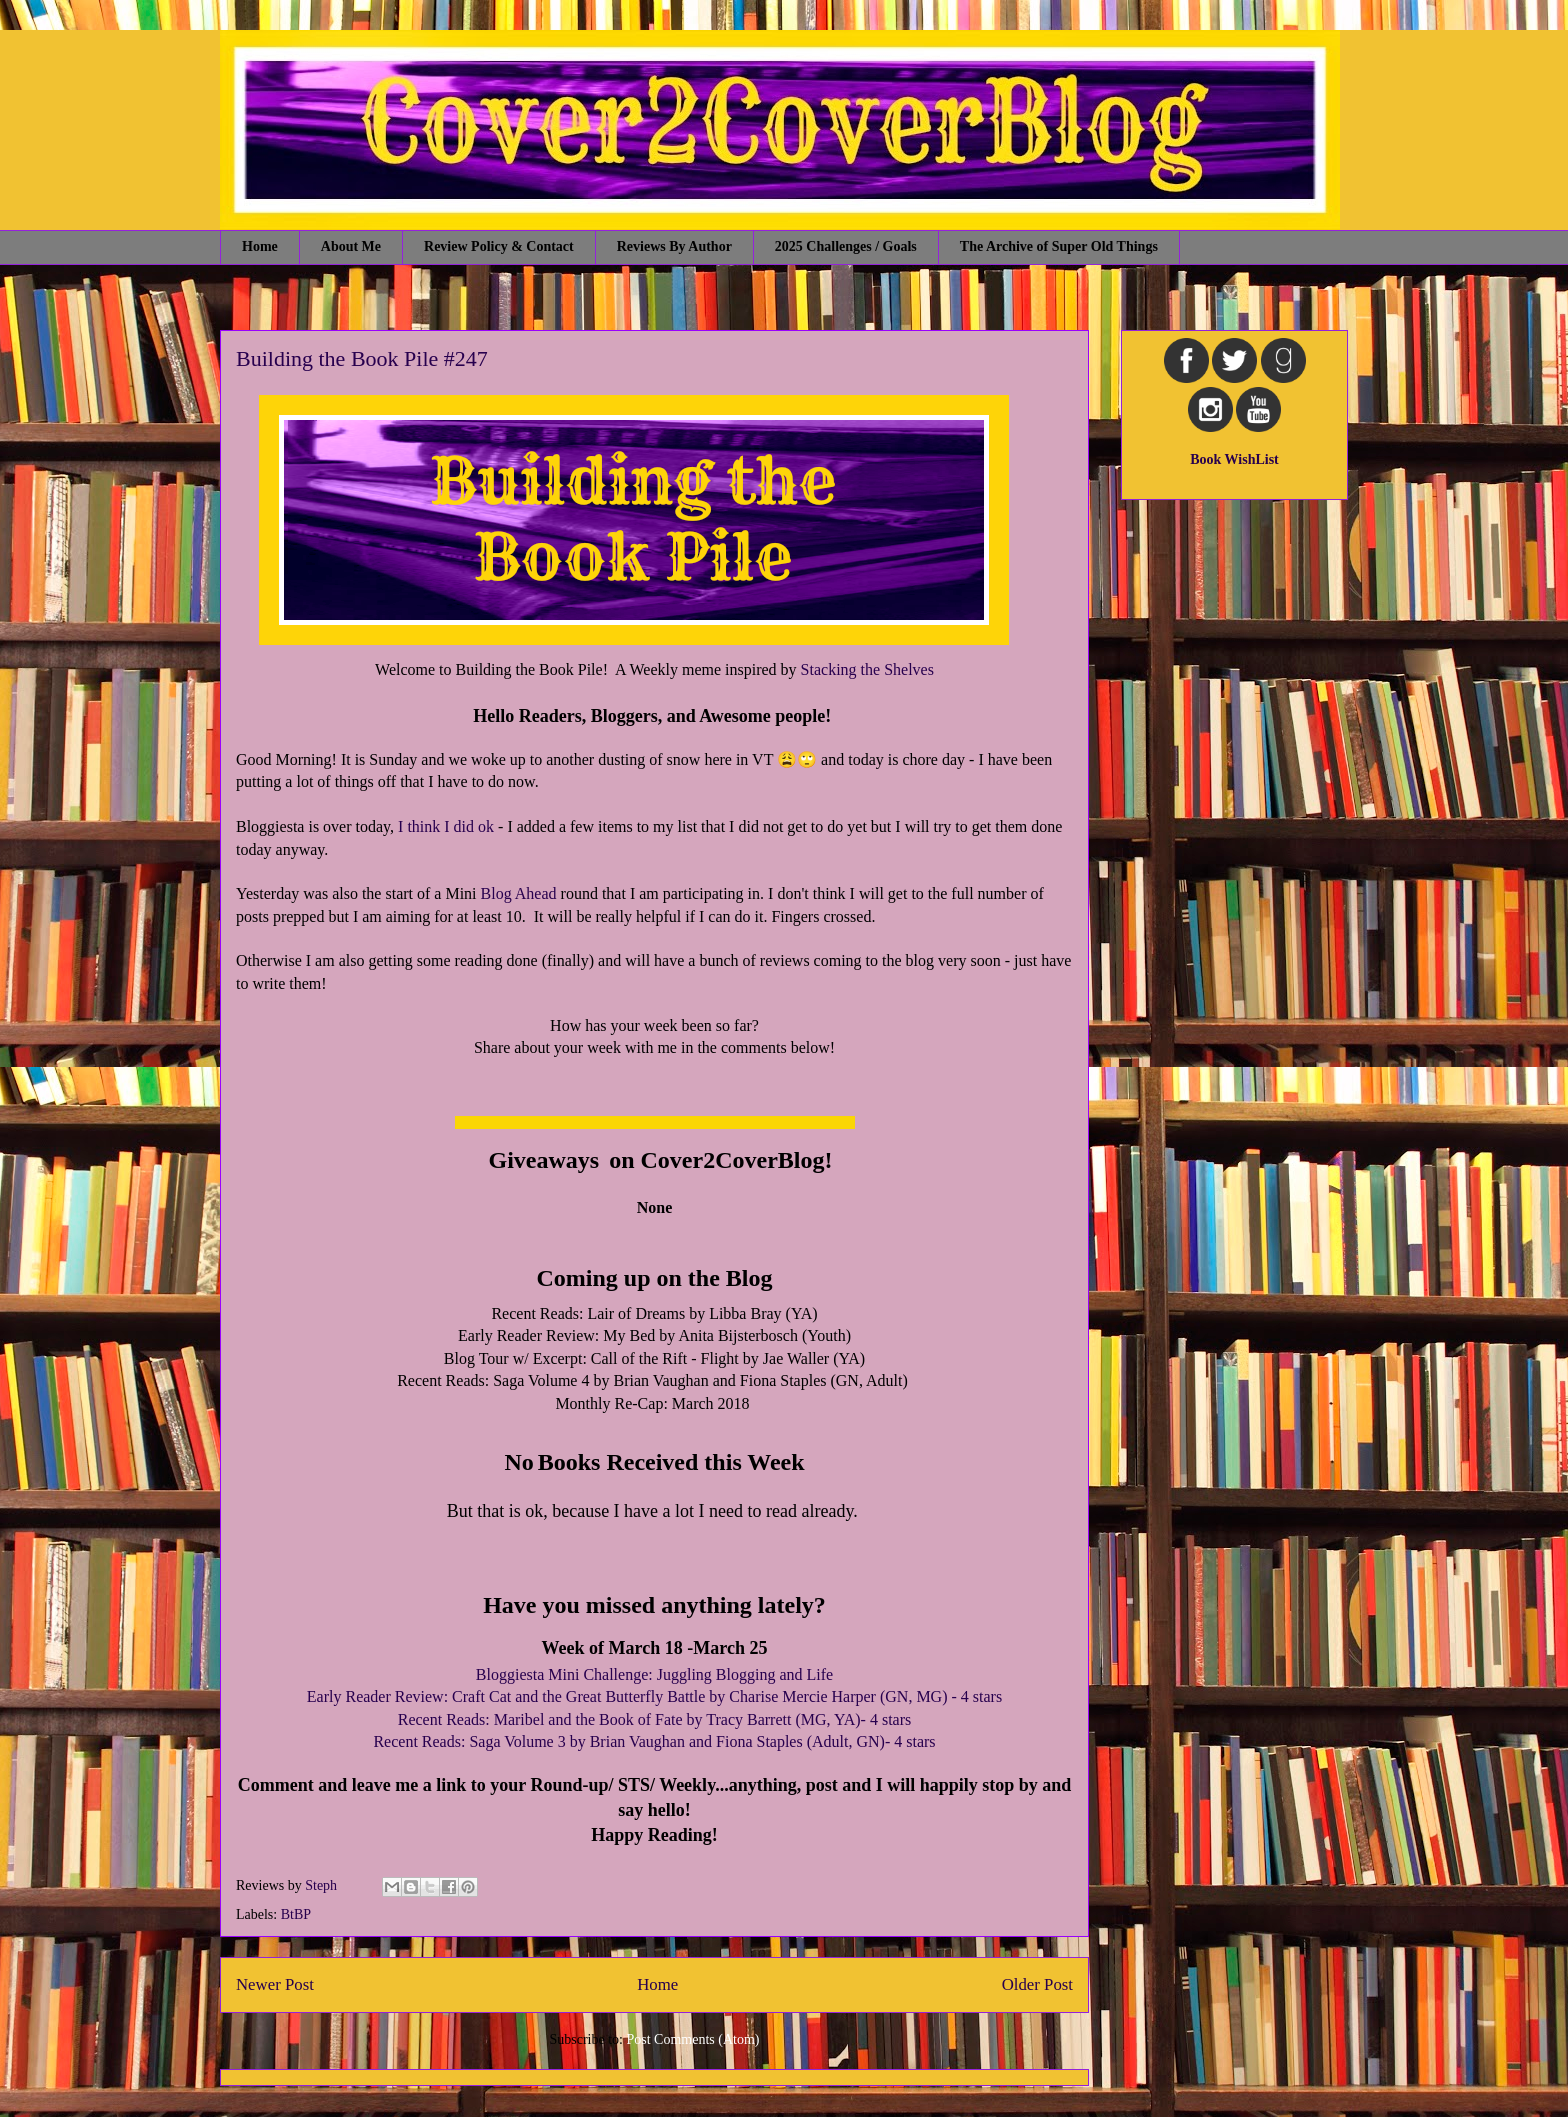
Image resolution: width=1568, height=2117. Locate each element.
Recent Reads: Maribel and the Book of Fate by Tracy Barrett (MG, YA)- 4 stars (655, 1719)
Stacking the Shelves (867, 669)
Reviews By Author (674, 246)
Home (260, 246)
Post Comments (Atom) (692, 2039)
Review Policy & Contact (499, 246)
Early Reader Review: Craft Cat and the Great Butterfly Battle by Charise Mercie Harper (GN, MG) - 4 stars (654, 1696)
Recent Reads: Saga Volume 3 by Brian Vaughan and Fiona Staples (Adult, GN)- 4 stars (654, 1741)
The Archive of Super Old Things (1059, 246)
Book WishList (1234, 459)
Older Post (1037, 1984)
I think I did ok (446, 826)
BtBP (296, 1914)
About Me (351, 246)
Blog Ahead (519, 893)
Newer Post (275, 1984)
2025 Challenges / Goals (846, 246)
